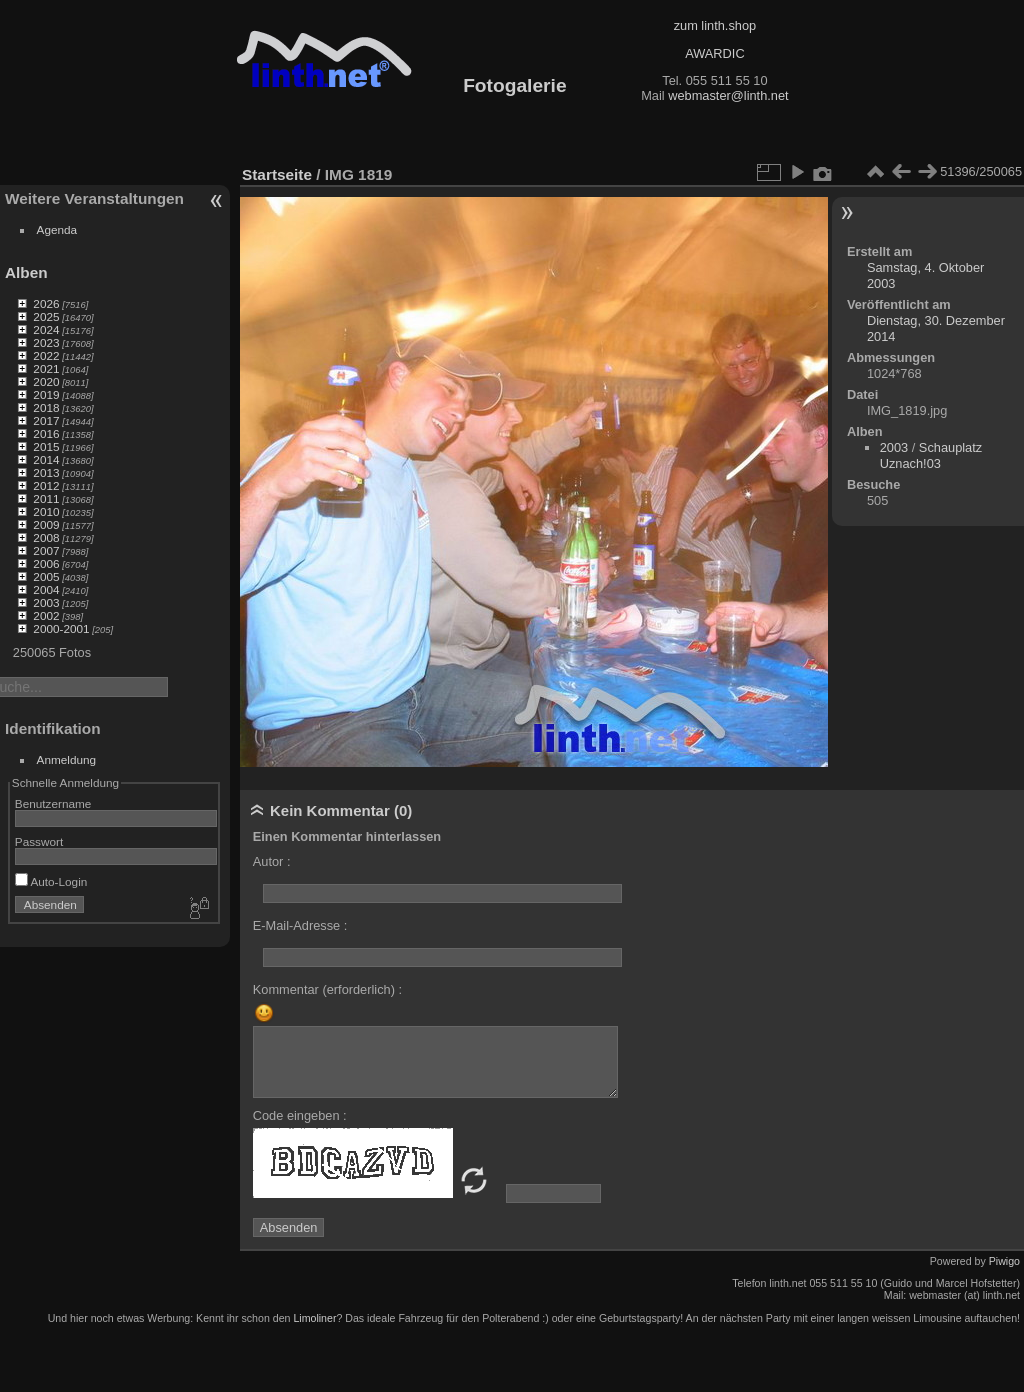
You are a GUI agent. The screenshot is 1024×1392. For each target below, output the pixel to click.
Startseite (277, 174)
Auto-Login (51, 881)
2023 (46, 342)
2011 (46, 498)
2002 (46, 615)
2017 (46, 420)
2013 (46, 472)
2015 (46, 446)
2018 (46, 407)
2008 (46, 537)
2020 (46, 381)
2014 (46, 459)
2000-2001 (61, 628)
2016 (46, 433)
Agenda (57, 229)
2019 (46, 394)
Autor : (272, 861)
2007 (46, 550)
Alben (26, 272)
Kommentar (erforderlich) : (327, 989)
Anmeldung (67, 759)
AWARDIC (714, 53)
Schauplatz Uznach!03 (931, 455)
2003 (46, 602)
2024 (46, 329)
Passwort (39, 841)
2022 (46, 355)
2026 (46, 303)
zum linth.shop (715, 25)
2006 (46, 563)
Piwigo (1004, 1261)
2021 (46, 368)
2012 (46, 485)
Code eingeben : (300, 1115)
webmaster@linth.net (728, 95)
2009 (46, 524)
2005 (46, 576)
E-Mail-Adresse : (300, 925)
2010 (46, 511)
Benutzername (53, 803)
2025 (46, 316)
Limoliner (314, 1318)
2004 (46, 589)
